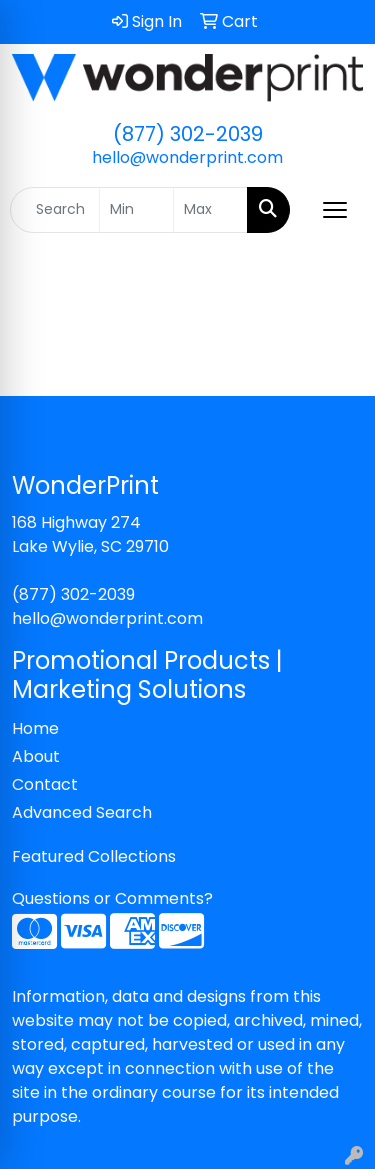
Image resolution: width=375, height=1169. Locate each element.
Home (35, 728)
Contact (45, 784)
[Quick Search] (55, 210)
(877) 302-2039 (188, 134)
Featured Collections (94, 856)
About (36, 756)
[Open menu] (335, 210)
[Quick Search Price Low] (136, 210)
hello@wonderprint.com (187, 157)
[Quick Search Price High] (210, 210)
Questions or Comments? (112, 898)
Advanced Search (82, 812)
